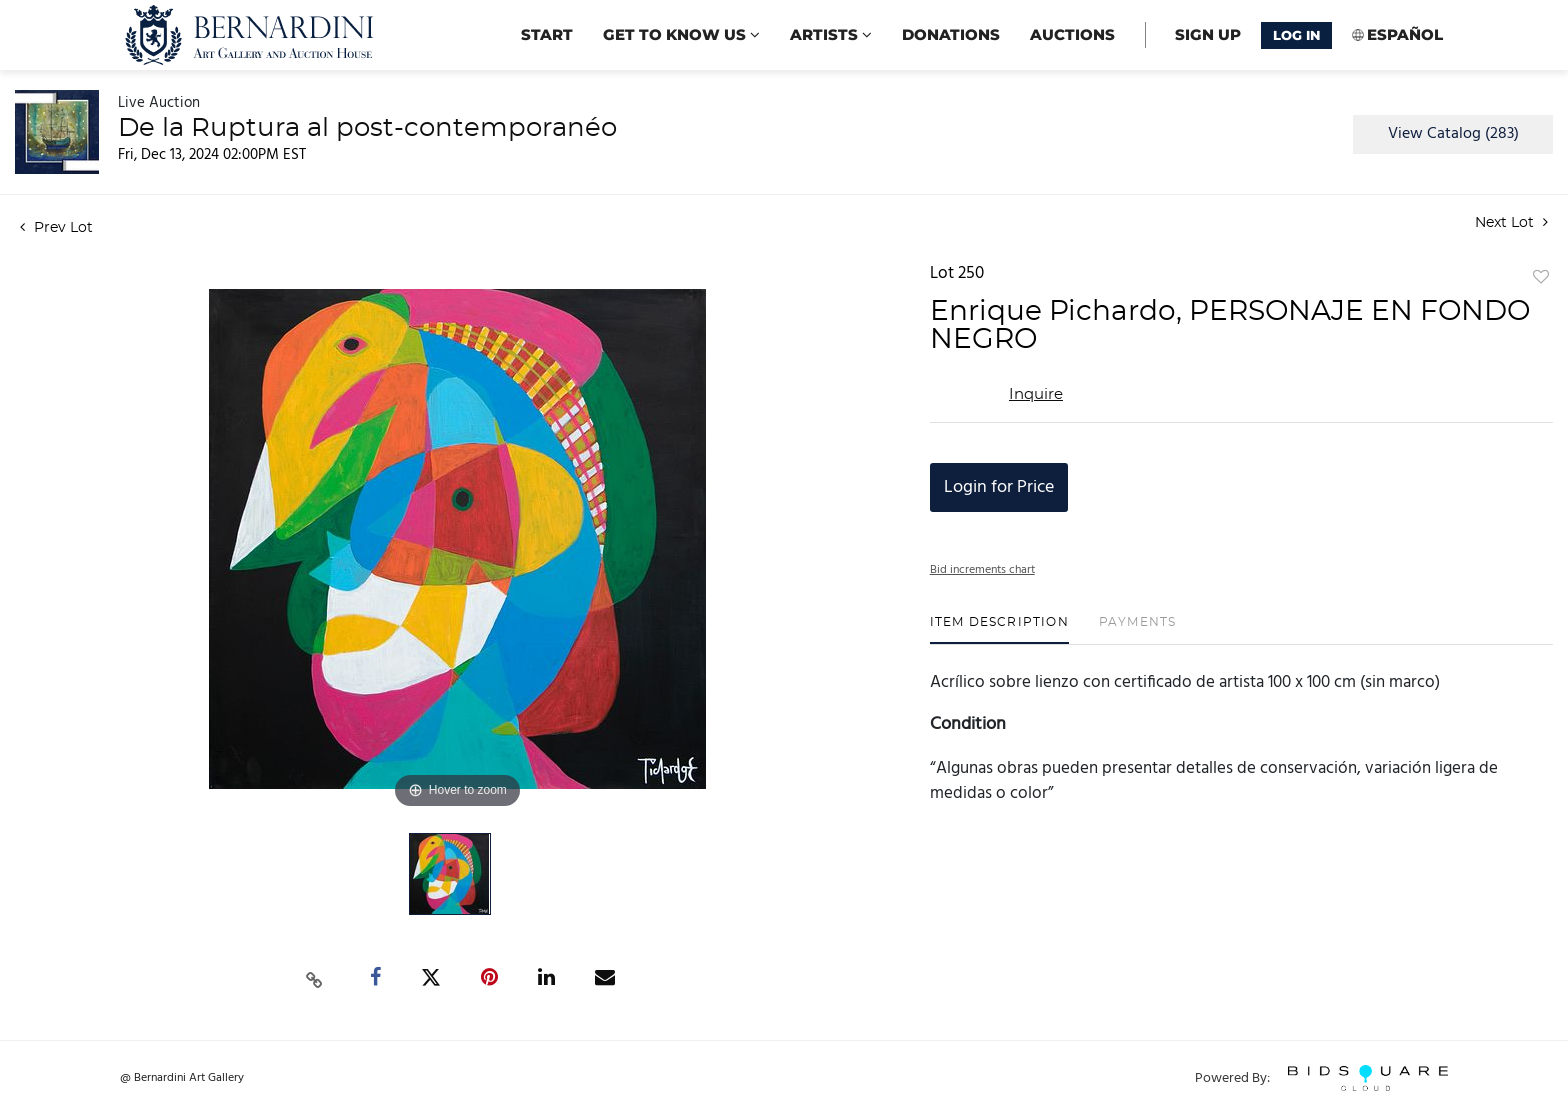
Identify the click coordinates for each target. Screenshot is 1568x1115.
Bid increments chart (982, 570)
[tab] (999, 629)
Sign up (1208, 34)
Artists (831, 34)
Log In (1296, 35)
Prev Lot (56, 228)
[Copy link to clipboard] (315, 978)
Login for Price (999, 487)
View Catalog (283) (1453, 134)
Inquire (1036, 394)
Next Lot (1511, 222)
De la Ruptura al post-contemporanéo (367, 128)
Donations (951, 34)
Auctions (1072, 34)
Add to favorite (1541, 278)
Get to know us (681, 34)
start (547, 34)
